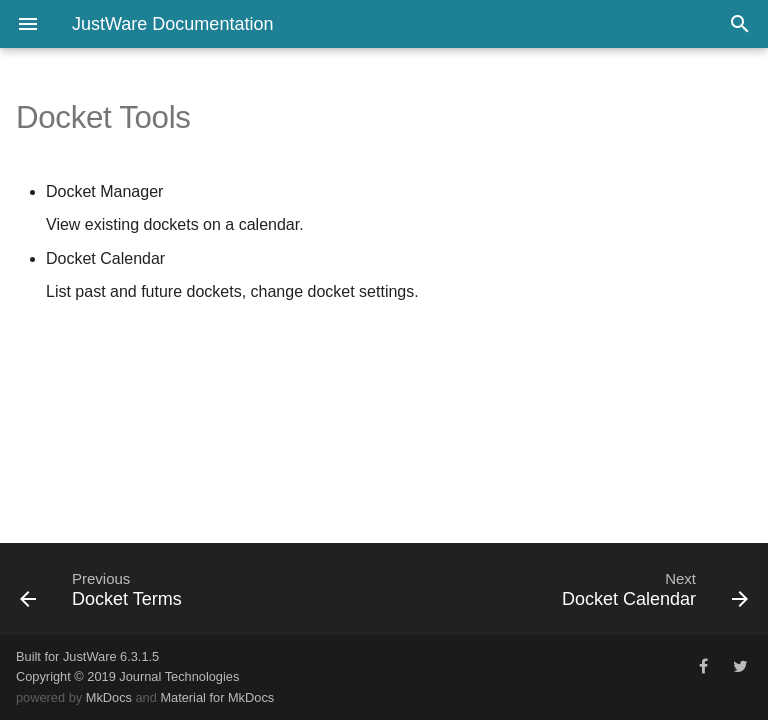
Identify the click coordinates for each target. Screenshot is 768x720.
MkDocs (109, 697)
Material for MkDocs (217, 697)
